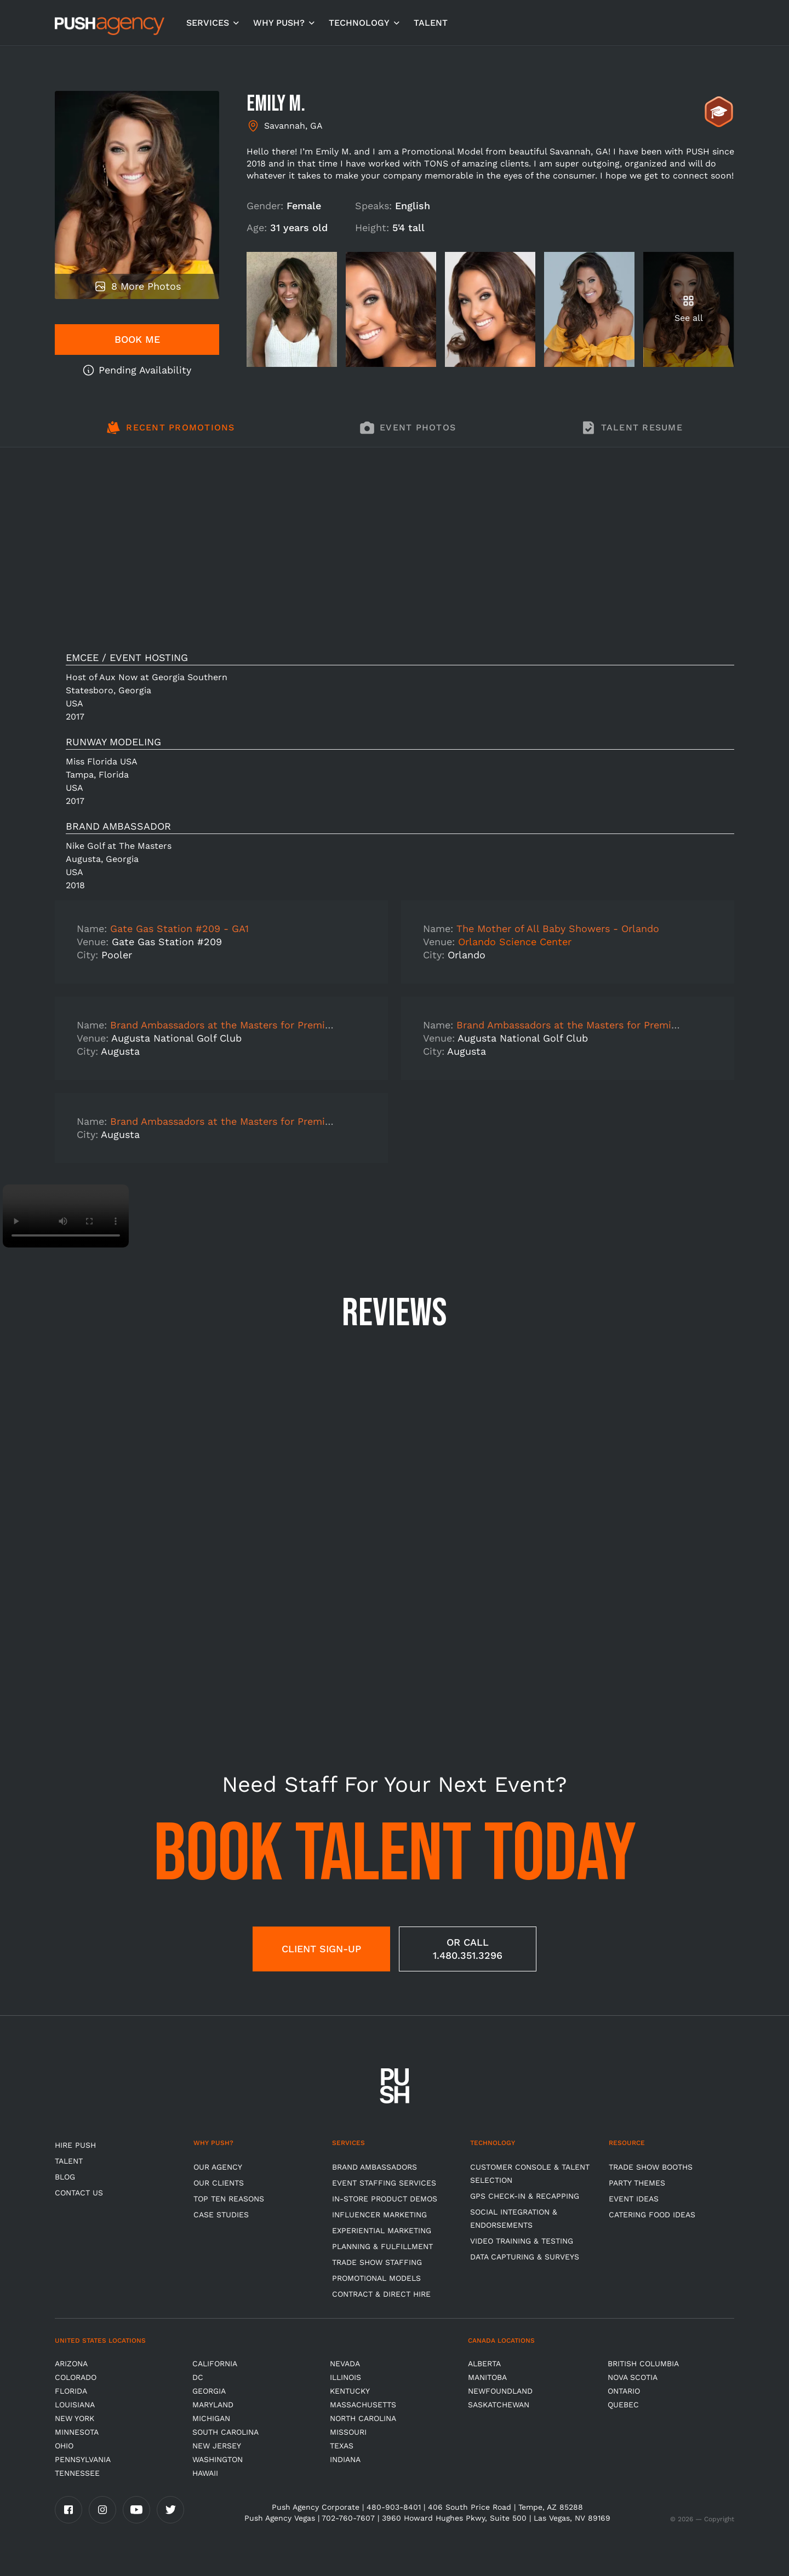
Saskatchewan (498, 2404)
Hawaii (205, 2473)
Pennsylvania (83, 2459)
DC (197, 2377)
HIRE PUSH (75, 2145)
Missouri (348, 2432)
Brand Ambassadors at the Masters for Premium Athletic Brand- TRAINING (288, 1121)
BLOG (65, 2176)
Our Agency (217, 2167)
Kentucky (350, 2391)
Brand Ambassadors (374, 2167)
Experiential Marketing (381, 2230)
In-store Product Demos (384, 2198)
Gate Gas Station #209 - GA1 (179, 928)
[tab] (171, 434)
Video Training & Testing (521, 2240)
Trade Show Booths (651, 2167)
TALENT (431, 23)
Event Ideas (634, 2198)
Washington (217, 2459)
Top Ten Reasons (228, 2198)
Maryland (212, 2404)
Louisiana (75, 2404)
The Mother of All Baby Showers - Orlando (557, 928)
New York (74, 2418)
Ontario (624, 2391)
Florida (71, 2391)
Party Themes (637, 2182)
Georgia (209, 2391)
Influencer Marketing (379, 2214)
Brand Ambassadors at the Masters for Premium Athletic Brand (607, 1025)
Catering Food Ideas (652, 2214)
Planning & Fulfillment (382, 2246)
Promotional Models (376, 2278)
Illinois (345, 2377)
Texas (341, 2445)
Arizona (71, 2363)
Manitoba (487, 2377)
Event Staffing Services (384, 2182)
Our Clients (218, 2182)
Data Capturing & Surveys (524, 2256)
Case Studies (221, 2214)
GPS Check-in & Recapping (524, 2196)
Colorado (75, 2377)
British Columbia (643, 2363)
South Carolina (225, 2432)
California (214, 2363)
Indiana (345, 2459)
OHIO (64, 2445)
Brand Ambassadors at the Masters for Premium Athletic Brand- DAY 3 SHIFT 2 (299, 1025)
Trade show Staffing (377, 2262)
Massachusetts (363, 2404)
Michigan (211, 2418)
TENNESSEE (77, 2473)
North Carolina (363, 2418)
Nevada (345, 2363)
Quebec (623, 2404)
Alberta (484, 2363)
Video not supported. (66, 1216)
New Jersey (216, 2445)
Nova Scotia (633, 2377)
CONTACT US (79, 2192)
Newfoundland (500, 2391)
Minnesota (77, 2432)
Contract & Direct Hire (381, 2294)
